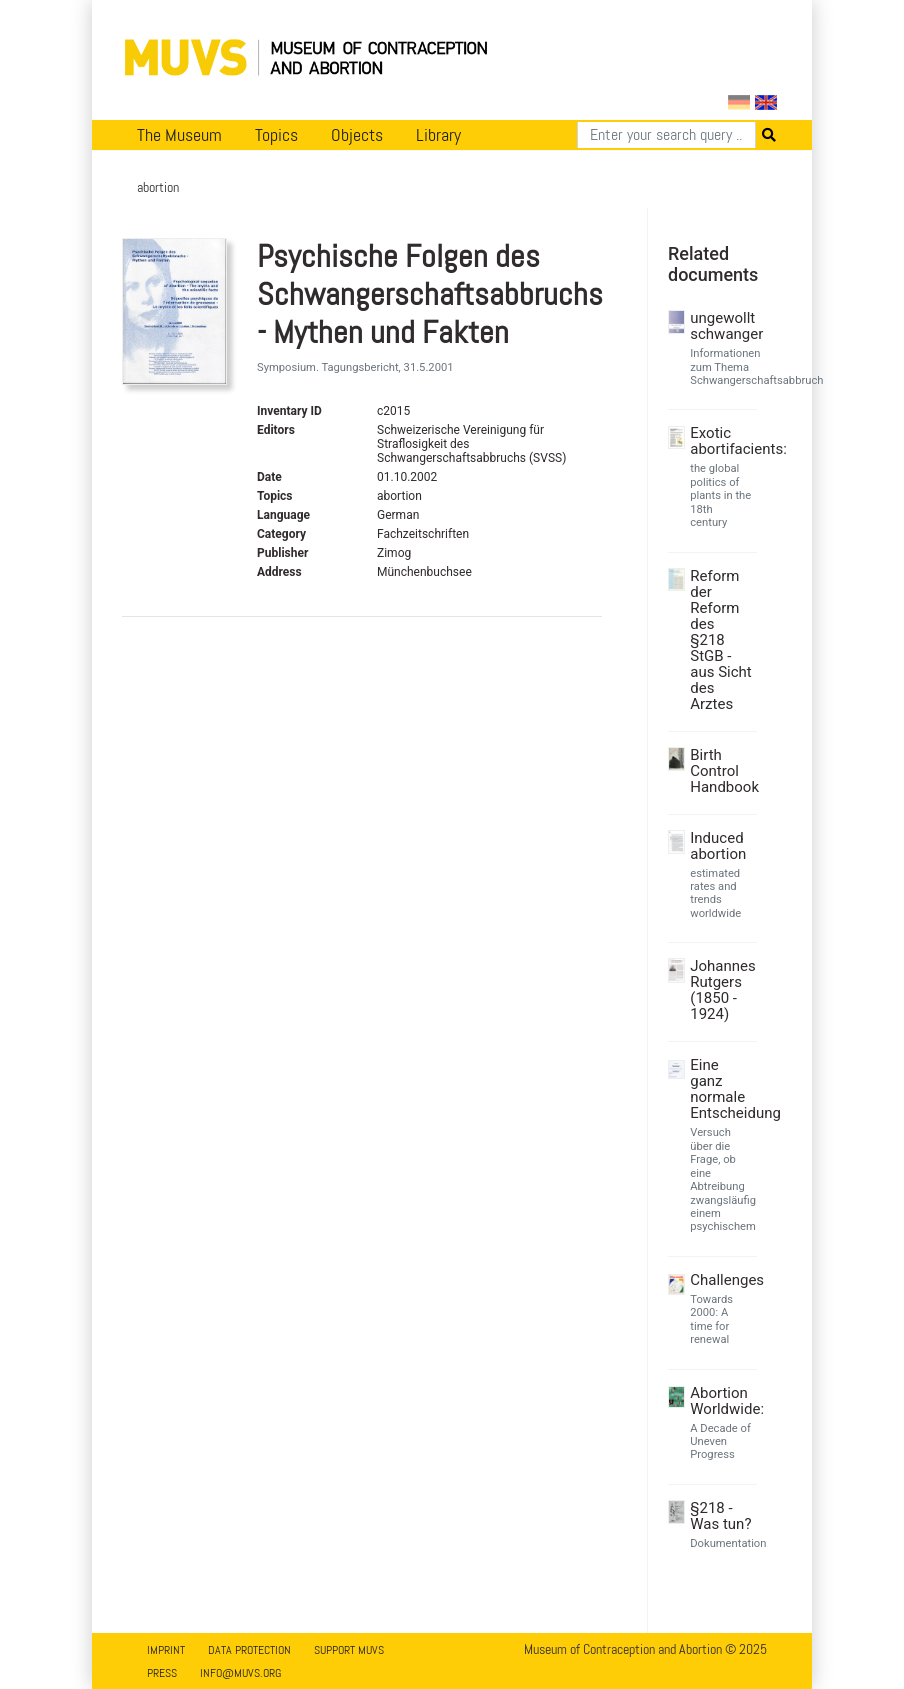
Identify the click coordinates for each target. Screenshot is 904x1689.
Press (162, 1673)
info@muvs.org (240, 1673)
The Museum (179, 135)
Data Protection (249, 1650)
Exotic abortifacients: (721, 441)
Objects (357, 135)
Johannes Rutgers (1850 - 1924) (721, 990)
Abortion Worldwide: (721, 1401)
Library (438, 135)
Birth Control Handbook (721, 771)
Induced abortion (718, 846)
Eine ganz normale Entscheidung (721, 1089)
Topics (276, 135)
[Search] (666, 135)
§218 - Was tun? (720, 1516)
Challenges (721, 1280)
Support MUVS (349, 1650)
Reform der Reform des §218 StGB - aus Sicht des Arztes (720, 640)
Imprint (166, 1650)
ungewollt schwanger (721, 326)
